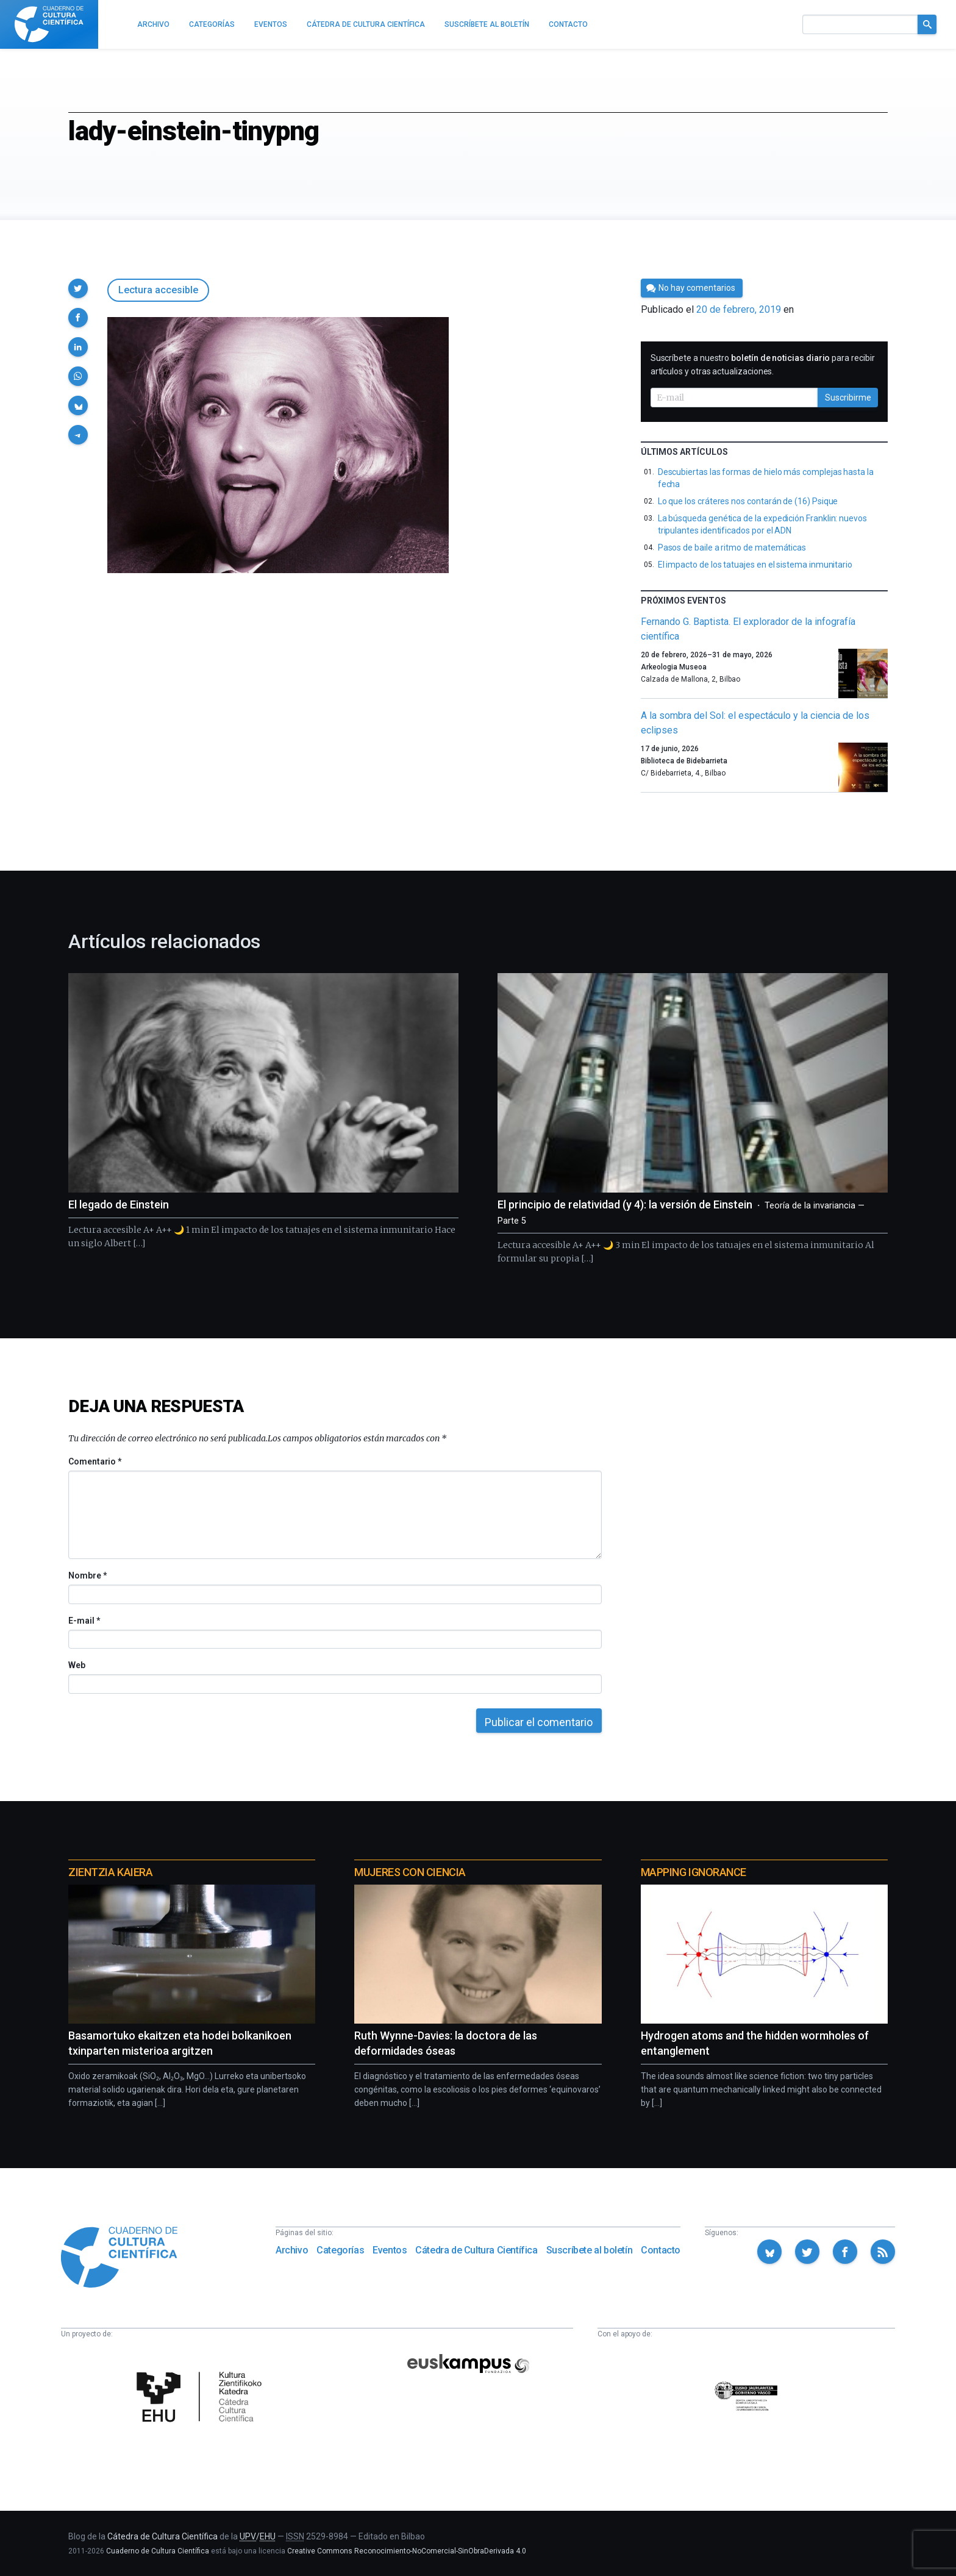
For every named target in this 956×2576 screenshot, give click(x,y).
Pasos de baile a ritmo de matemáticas (732, 547)
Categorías (340, 2250)
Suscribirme (848, 397)
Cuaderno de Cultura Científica (157, 2551)
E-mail (83, 1620)
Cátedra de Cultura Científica (476, 2250)
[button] (78, 288)
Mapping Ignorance (693, 1872)
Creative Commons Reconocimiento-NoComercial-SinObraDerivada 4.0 (406, 2551)
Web (76, 1665)
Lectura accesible (158, 290)
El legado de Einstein (118, 1204)
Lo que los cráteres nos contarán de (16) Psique (748, 501)
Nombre (87, 1575)
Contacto (660, 2250)
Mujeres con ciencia (409, 1872)
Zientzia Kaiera (110, 1872)
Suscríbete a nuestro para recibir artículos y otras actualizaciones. (763, 364)
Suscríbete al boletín (589, 2250)
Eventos (390, 2250)
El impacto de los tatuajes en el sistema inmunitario (755, 564)
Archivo (292, 2250)
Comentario (94, 1461)
